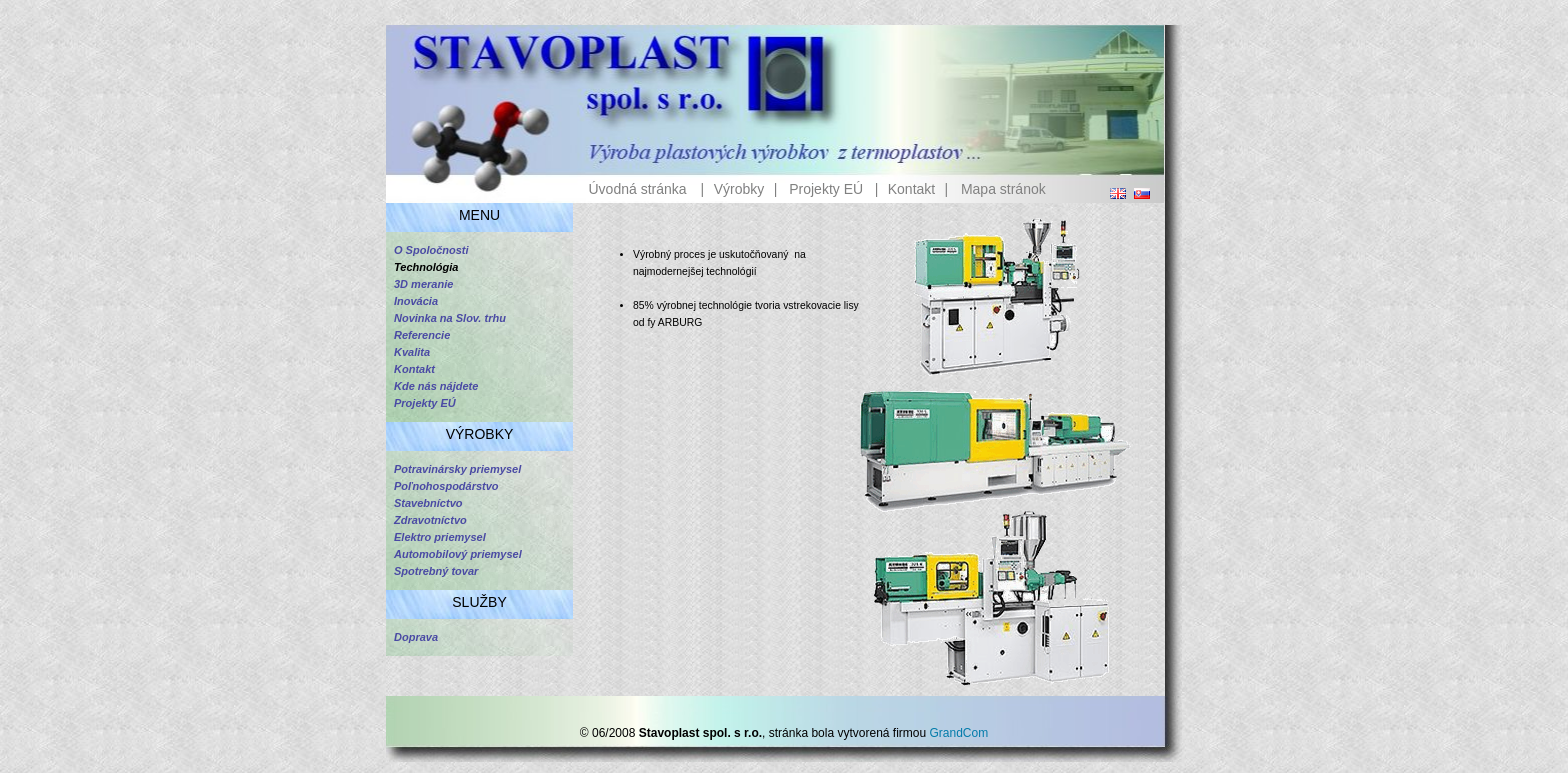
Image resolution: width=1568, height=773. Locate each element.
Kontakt (911, 189)
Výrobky (739, 189)
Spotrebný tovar (436, 571)
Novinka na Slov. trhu (450, 318)
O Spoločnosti (431, 250)
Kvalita (412, 352)
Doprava (416, 637)
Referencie (422, 335)
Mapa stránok (1003, 189)
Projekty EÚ (826, 189)
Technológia (426, 267)
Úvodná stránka (637, 189)
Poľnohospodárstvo (446, 486)
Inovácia (416, 301)
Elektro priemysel (440, 537)
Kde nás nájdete (436, 386)
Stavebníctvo (428, 503)
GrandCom (959, 733)
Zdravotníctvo (430, 520)
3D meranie (423, 284)
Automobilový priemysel (458, 554)
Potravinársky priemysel (457, 469)
